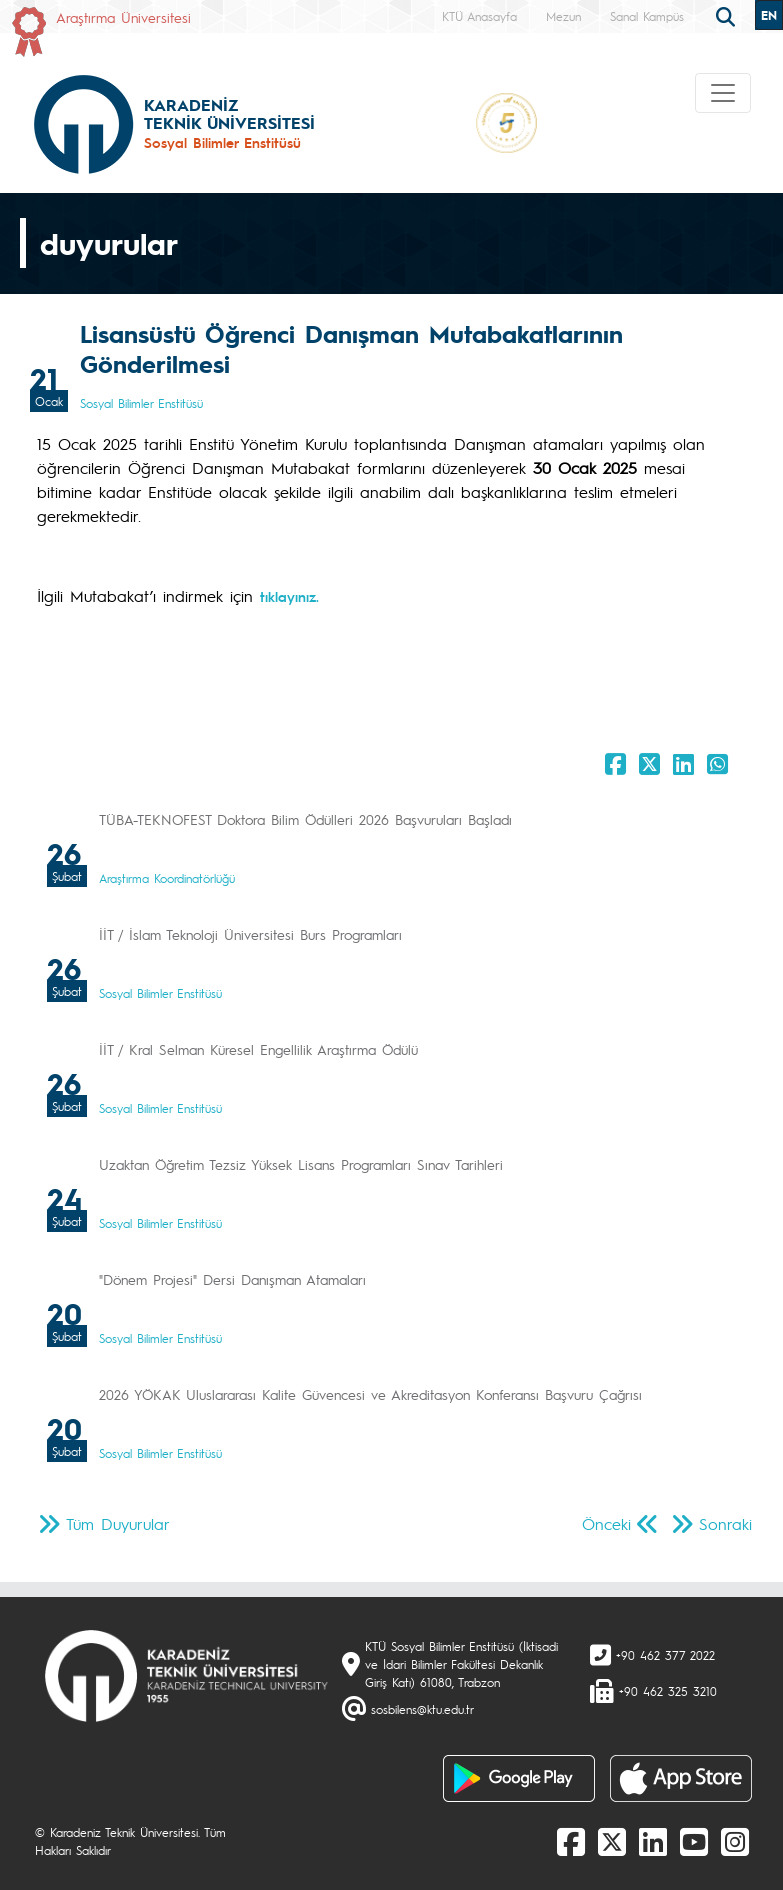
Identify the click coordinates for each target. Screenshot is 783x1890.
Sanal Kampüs (647, 16)
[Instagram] (735, 1841)
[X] (612, 1841)
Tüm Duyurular (118, 1523)
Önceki (606, 1523)
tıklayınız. (289, 596)
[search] (728, 15)
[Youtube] (694, 1841)
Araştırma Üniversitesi (123, 17)
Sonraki (725, 1523)
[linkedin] (653, 1841)
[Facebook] (571, 1841)
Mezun (563, 16)
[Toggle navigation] (723, 93)
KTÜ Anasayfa (479, 16)
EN (769, 15)
